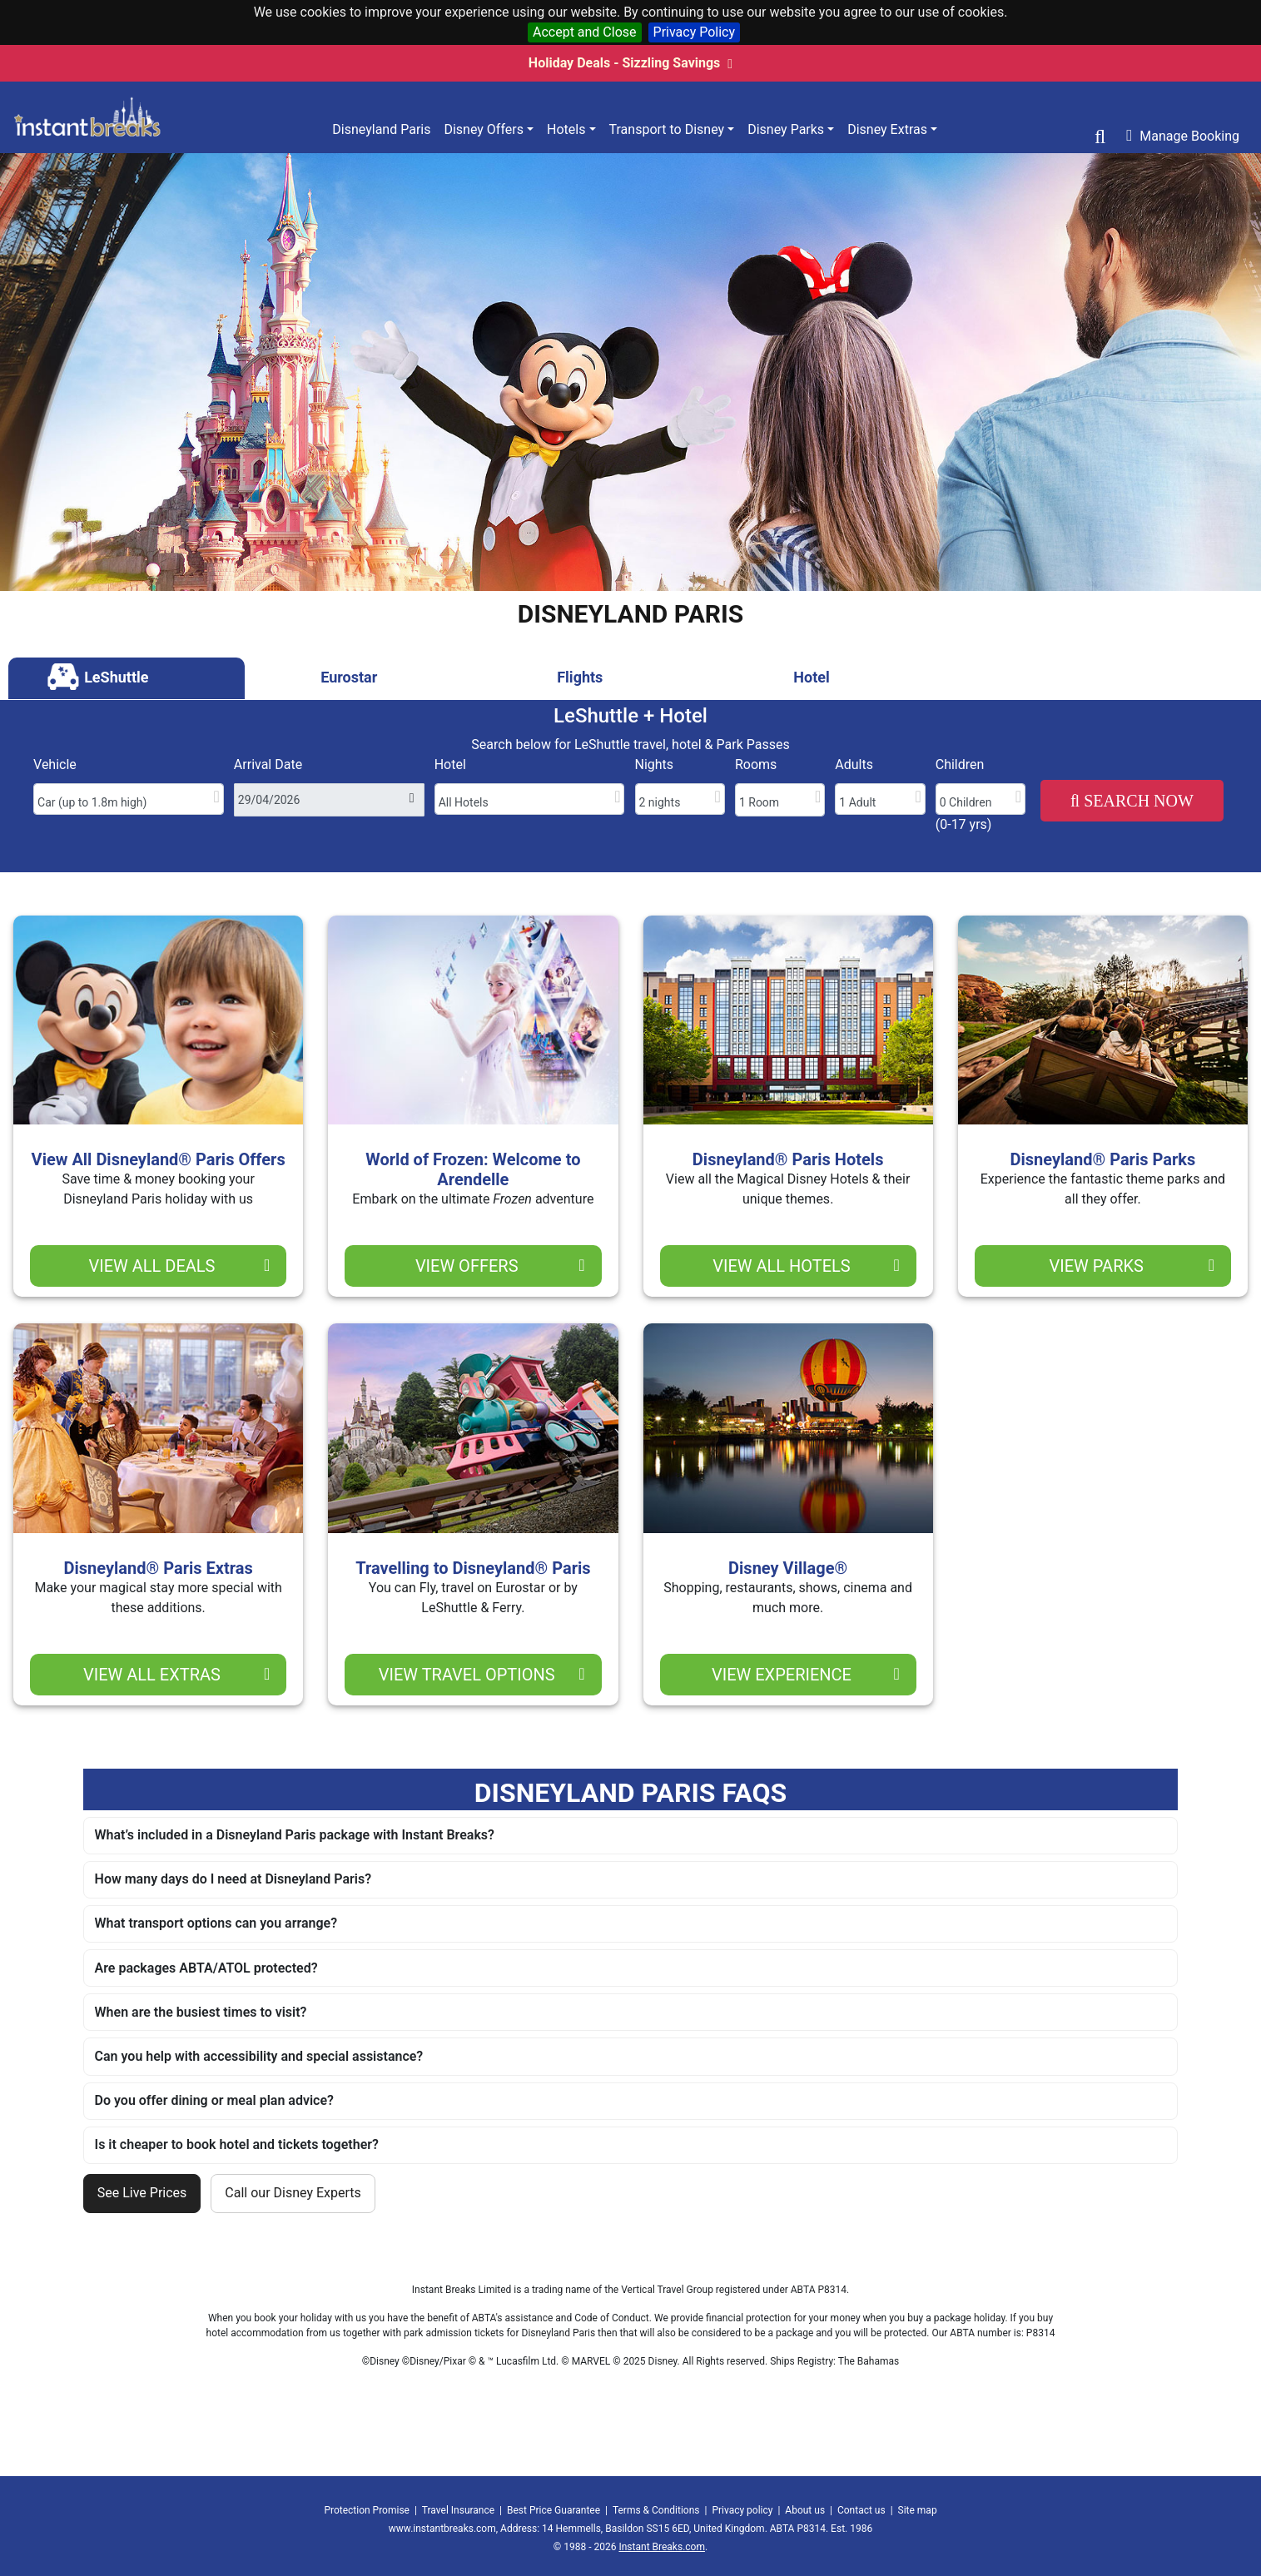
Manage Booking (1182, 135)
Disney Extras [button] (887, 129)
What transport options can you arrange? (216, 1923)
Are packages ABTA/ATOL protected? (206, 1968)
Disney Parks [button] (785, 129)
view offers (500, 1266)
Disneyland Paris (381, 129)
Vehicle (55, 764)
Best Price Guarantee (553, 2510)
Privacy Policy (694, 32)
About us (805, 2510)
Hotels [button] (566, 129)
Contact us (861, 2510)
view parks (1132, 1266)
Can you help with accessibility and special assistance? (259, 2056)
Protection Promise (367, 2510)
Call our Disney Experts (292, 2193)
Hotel (450, 764)
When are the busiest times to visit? (201, 2012)
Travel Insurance (458, 2510)
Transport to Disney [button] (667, 129)
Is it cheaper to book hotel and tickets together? (237, 2144)
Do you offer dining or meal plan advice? (214, 2100)
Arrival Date (268, 764)
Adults (854, 764)
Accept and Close (585, 32)
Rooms (756, 764)
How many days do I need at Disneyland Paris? (233, 1879)
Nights (654, 764)
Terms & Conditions (656, 2510)
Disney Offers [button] (484, 129)
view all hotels (806, 1266)
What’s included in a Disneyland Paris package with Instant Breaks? (294, 1835)
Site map (917, 2510)
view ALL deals (179, 1266)
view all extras (176, 1675)
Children (960, 764)
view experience (806, 1675)
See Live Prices (142, 2193)
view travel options (482, 1675)
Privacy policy (742, 2510)
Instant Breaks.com (661, 2547)
